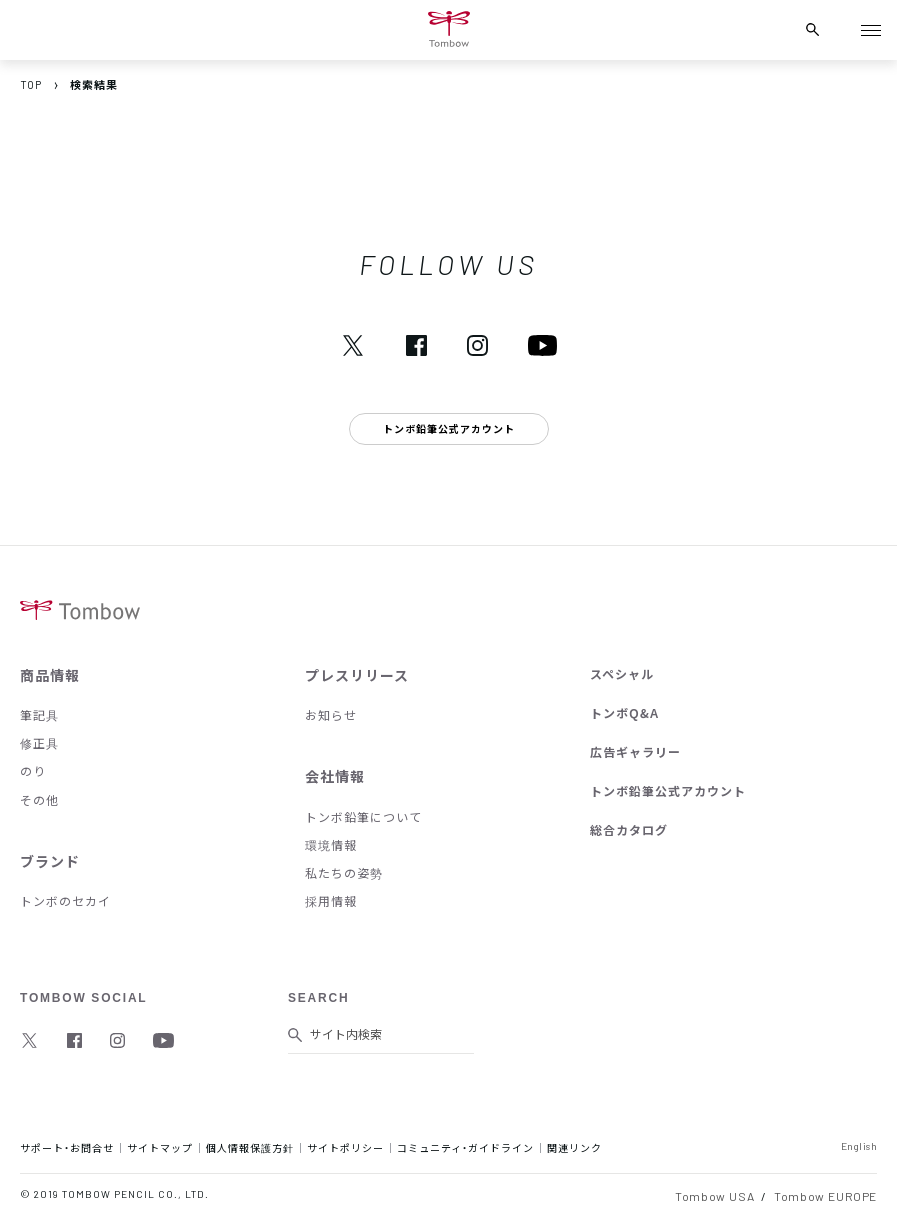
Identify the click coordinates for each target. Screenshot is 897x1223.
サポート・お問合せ (67, 1147)
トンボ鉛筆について (363, 817)
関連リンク (574, 1147)
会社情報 (335, 776)
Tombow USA (714, 1196)
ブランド (50, 861)
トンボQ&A (624, 713)
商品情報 (50, 675)
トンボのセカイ (65, 901)
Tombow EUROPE (825, 1196)
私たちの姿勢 (344, 873)
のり (33, 771)
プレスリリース (357, 675)
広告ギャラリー (635, 752)
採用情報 (331, 901)
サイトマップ (160, 1147)
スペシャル (622, 674)
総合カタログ (629, 830)
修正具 (39, 743)
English (859, 1145)
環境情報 (331, 845)
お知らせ (331, 715)
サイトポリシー (345, 1147)
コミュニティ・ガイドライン (465, 1147)
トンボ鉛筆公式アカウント (668, 791)
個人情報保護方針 (250, 1147)
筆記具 (39, 715)
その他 (39, 800)
